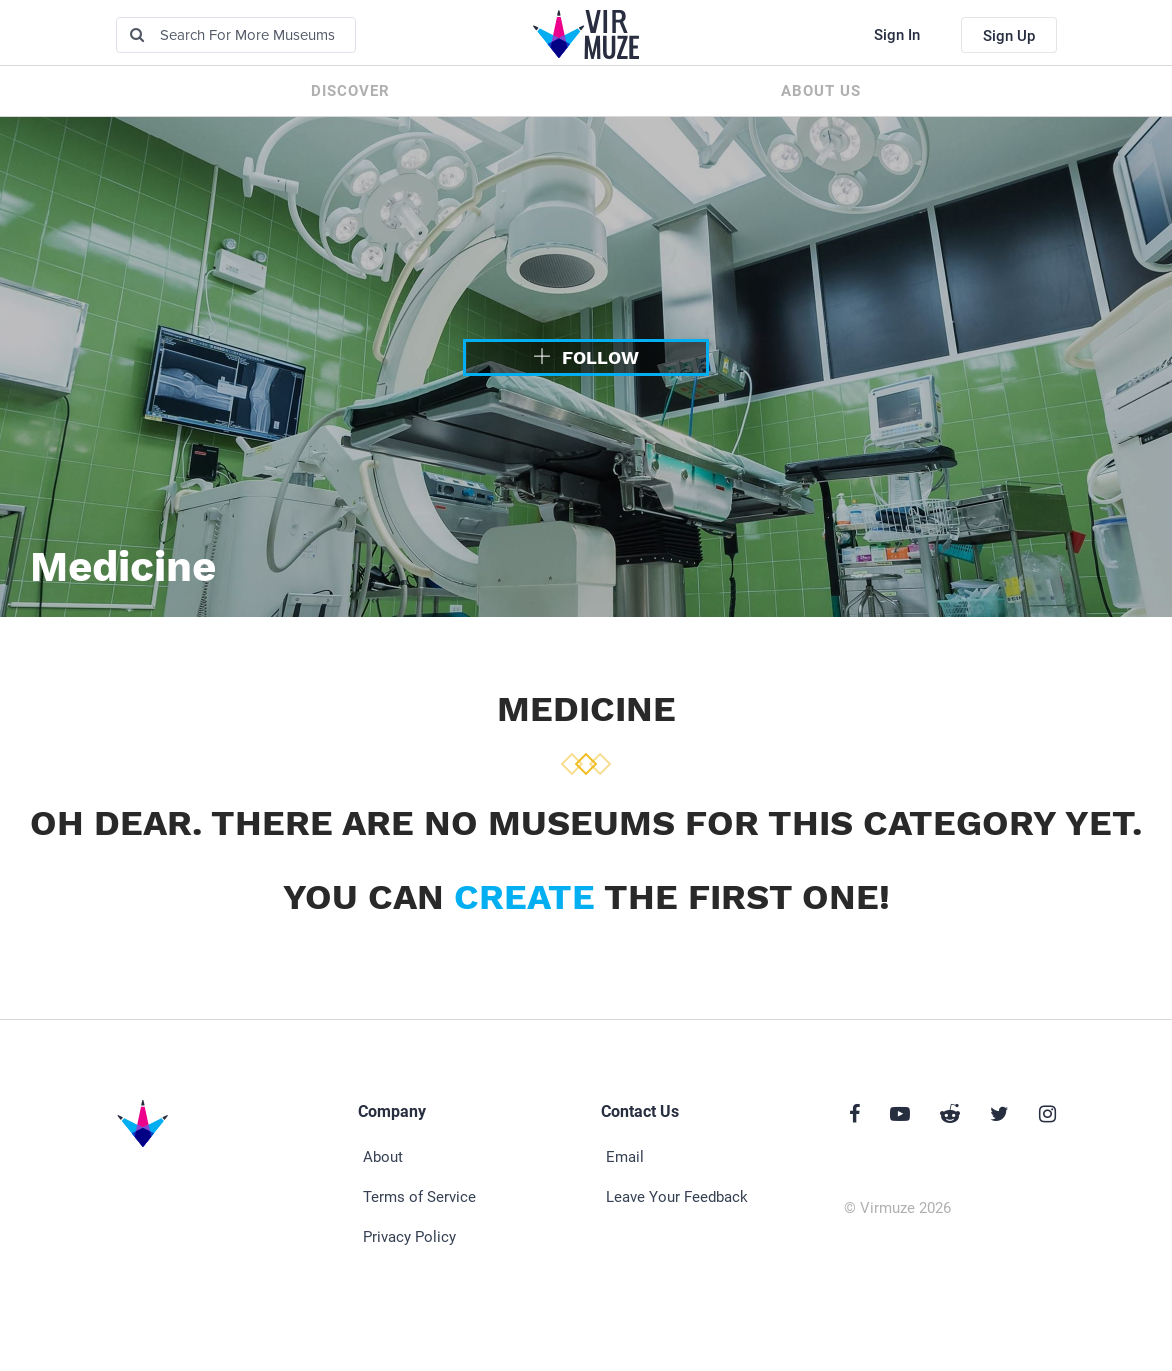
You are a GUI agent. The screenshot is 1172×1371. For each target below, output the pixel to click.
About (383, 1157)
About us (821, 91)
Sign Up (1009, 36)
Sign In (897, 35)
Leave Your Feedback (677, 1197)
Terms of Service (419, 1197)
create (524, 897)
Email (625, 1157)
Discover (350, 91)
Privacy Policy (409, 1237)
